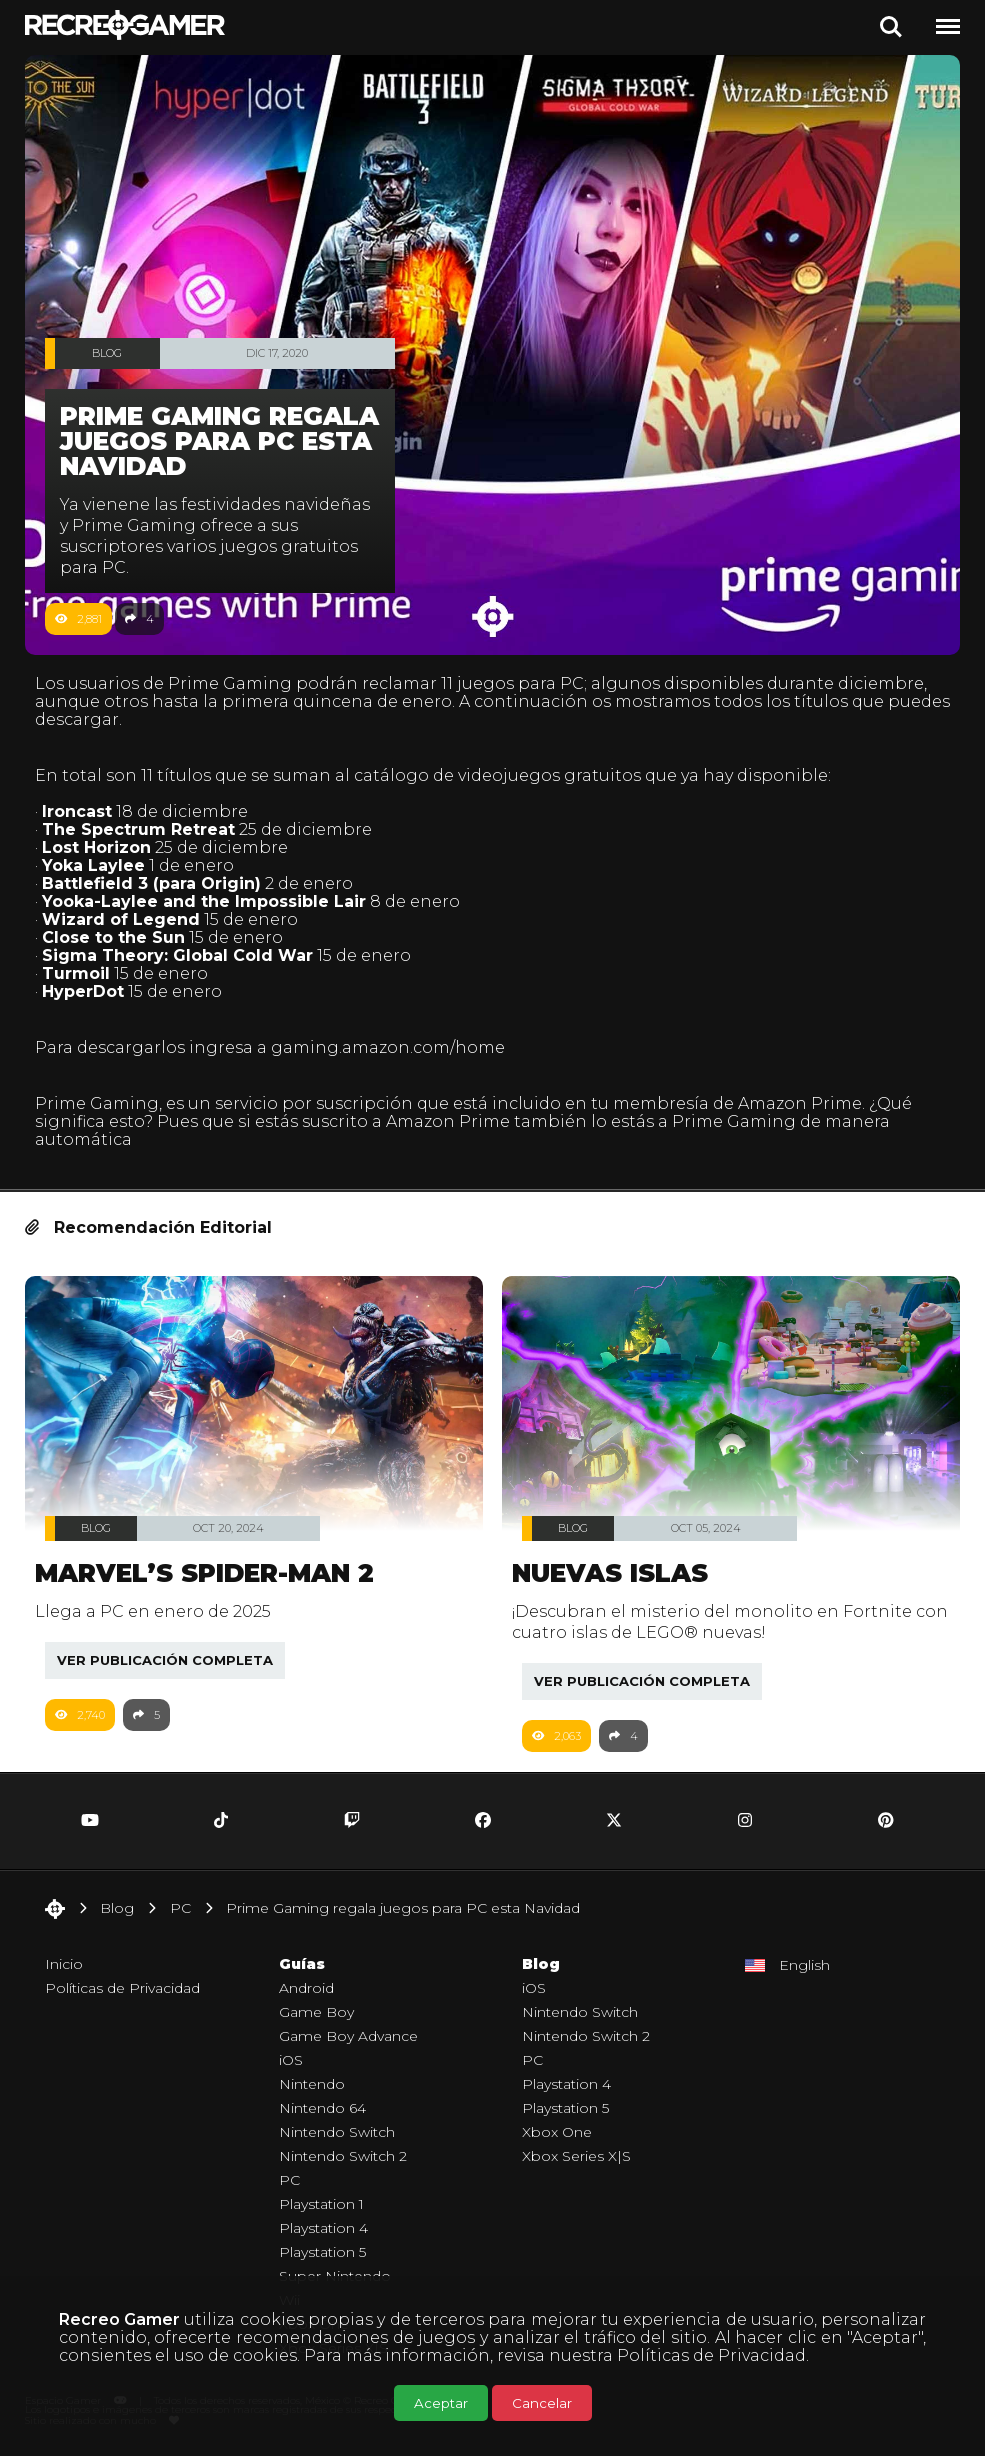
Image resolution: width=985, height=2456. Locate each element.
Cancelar (542, 2403)
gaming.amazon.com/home (388, 1047)
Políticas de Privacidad (711, 2355)
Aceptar (441, 2403)
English (804, 1965)
